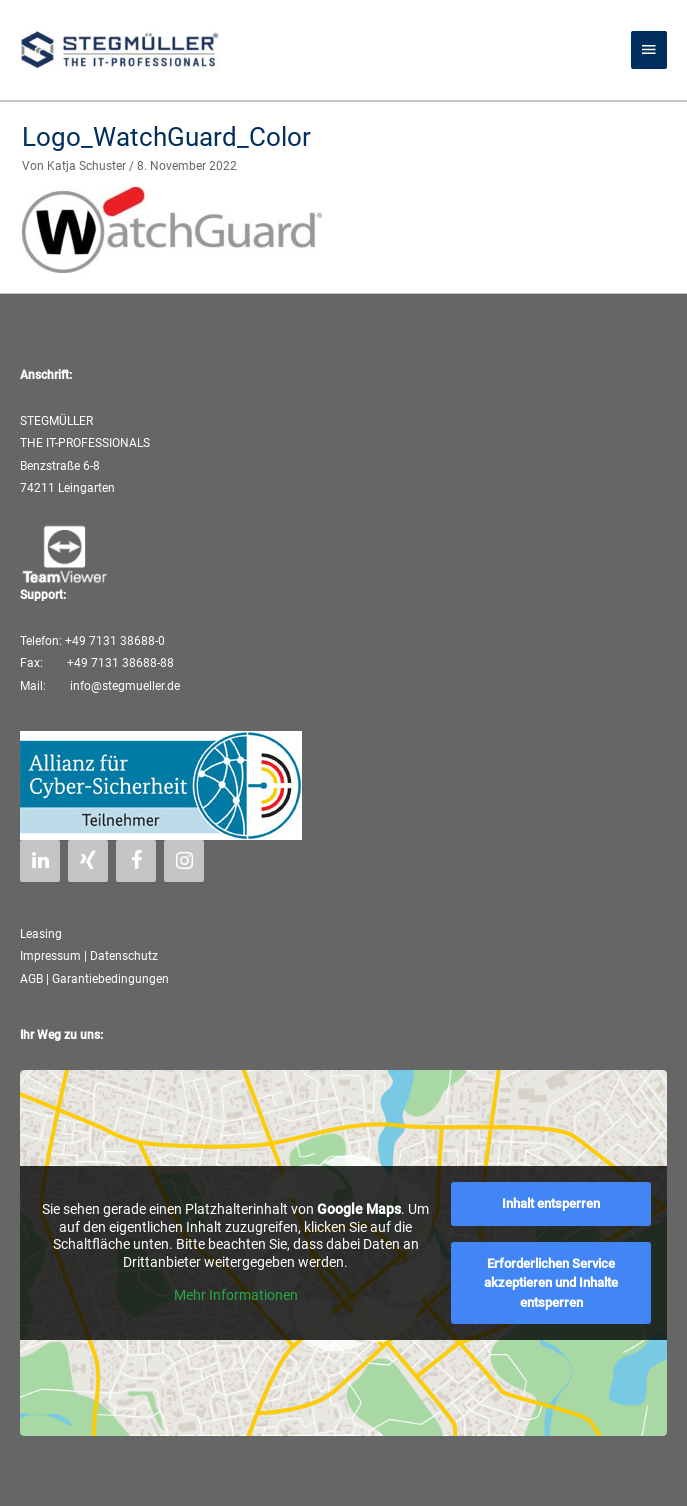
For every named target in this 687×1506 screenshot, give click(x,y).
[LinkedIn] (40, 861)
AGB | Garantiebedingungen (94, 979)
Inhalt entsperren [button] (551, 1203)
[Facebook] (136, 861)
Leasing (41, 934)
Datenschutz (124, 956)
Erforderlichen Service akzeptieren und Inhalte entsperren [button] (551, 1282)
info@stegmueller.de (123, 686)
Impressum (50, 956)
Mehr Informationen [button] (236, 1295)
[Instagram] (184, 861)
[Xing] (88, 861)
